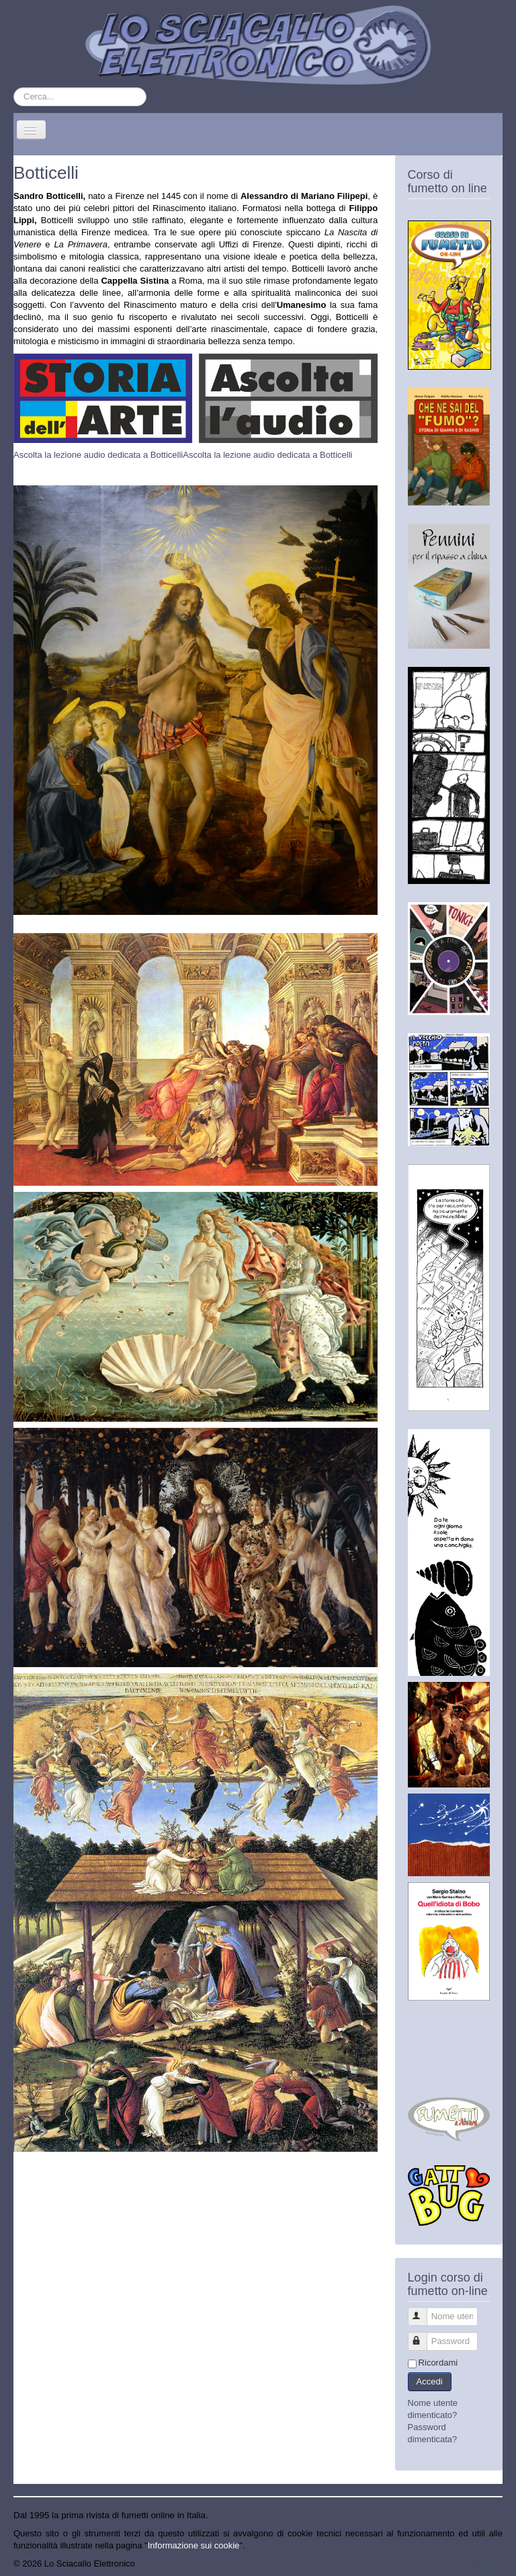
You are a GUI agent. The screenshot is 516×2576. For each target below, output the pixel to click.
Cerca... (13, 87)
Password (423, 2335)
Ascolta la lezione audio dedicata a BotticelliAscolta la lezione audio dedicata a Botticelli (182, 455)
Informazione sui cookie (194, 2545)
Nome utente (423, 2310)
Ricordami (438, 2363)
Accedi (430, 2381)
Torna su (486, 2564)
